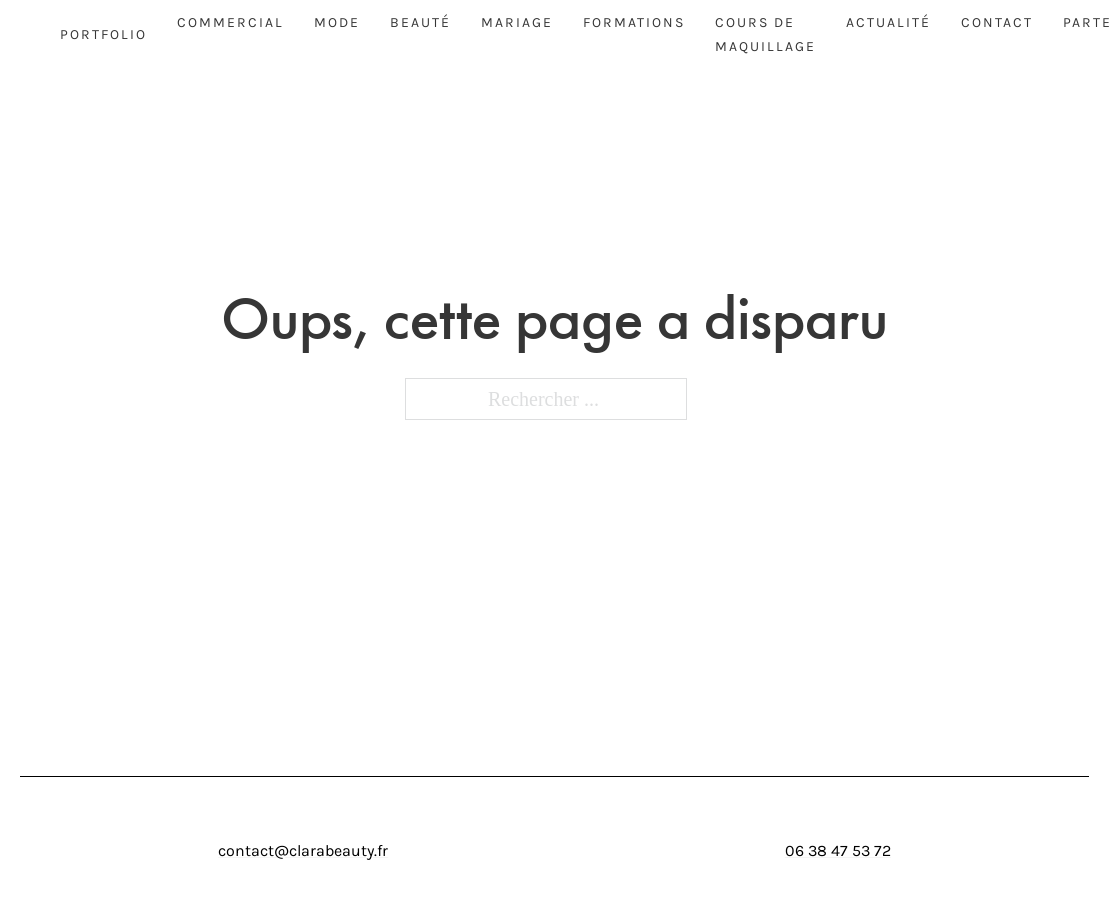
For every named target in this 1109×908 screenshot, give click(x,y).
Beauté (420, 22)
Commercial (230, 22)
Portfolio (103, 34)
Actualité (888, 22)
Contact (997, 22)
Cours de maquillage (765, 34)
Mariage (517, 22)
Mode (337, 22)
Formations (634, 22)
